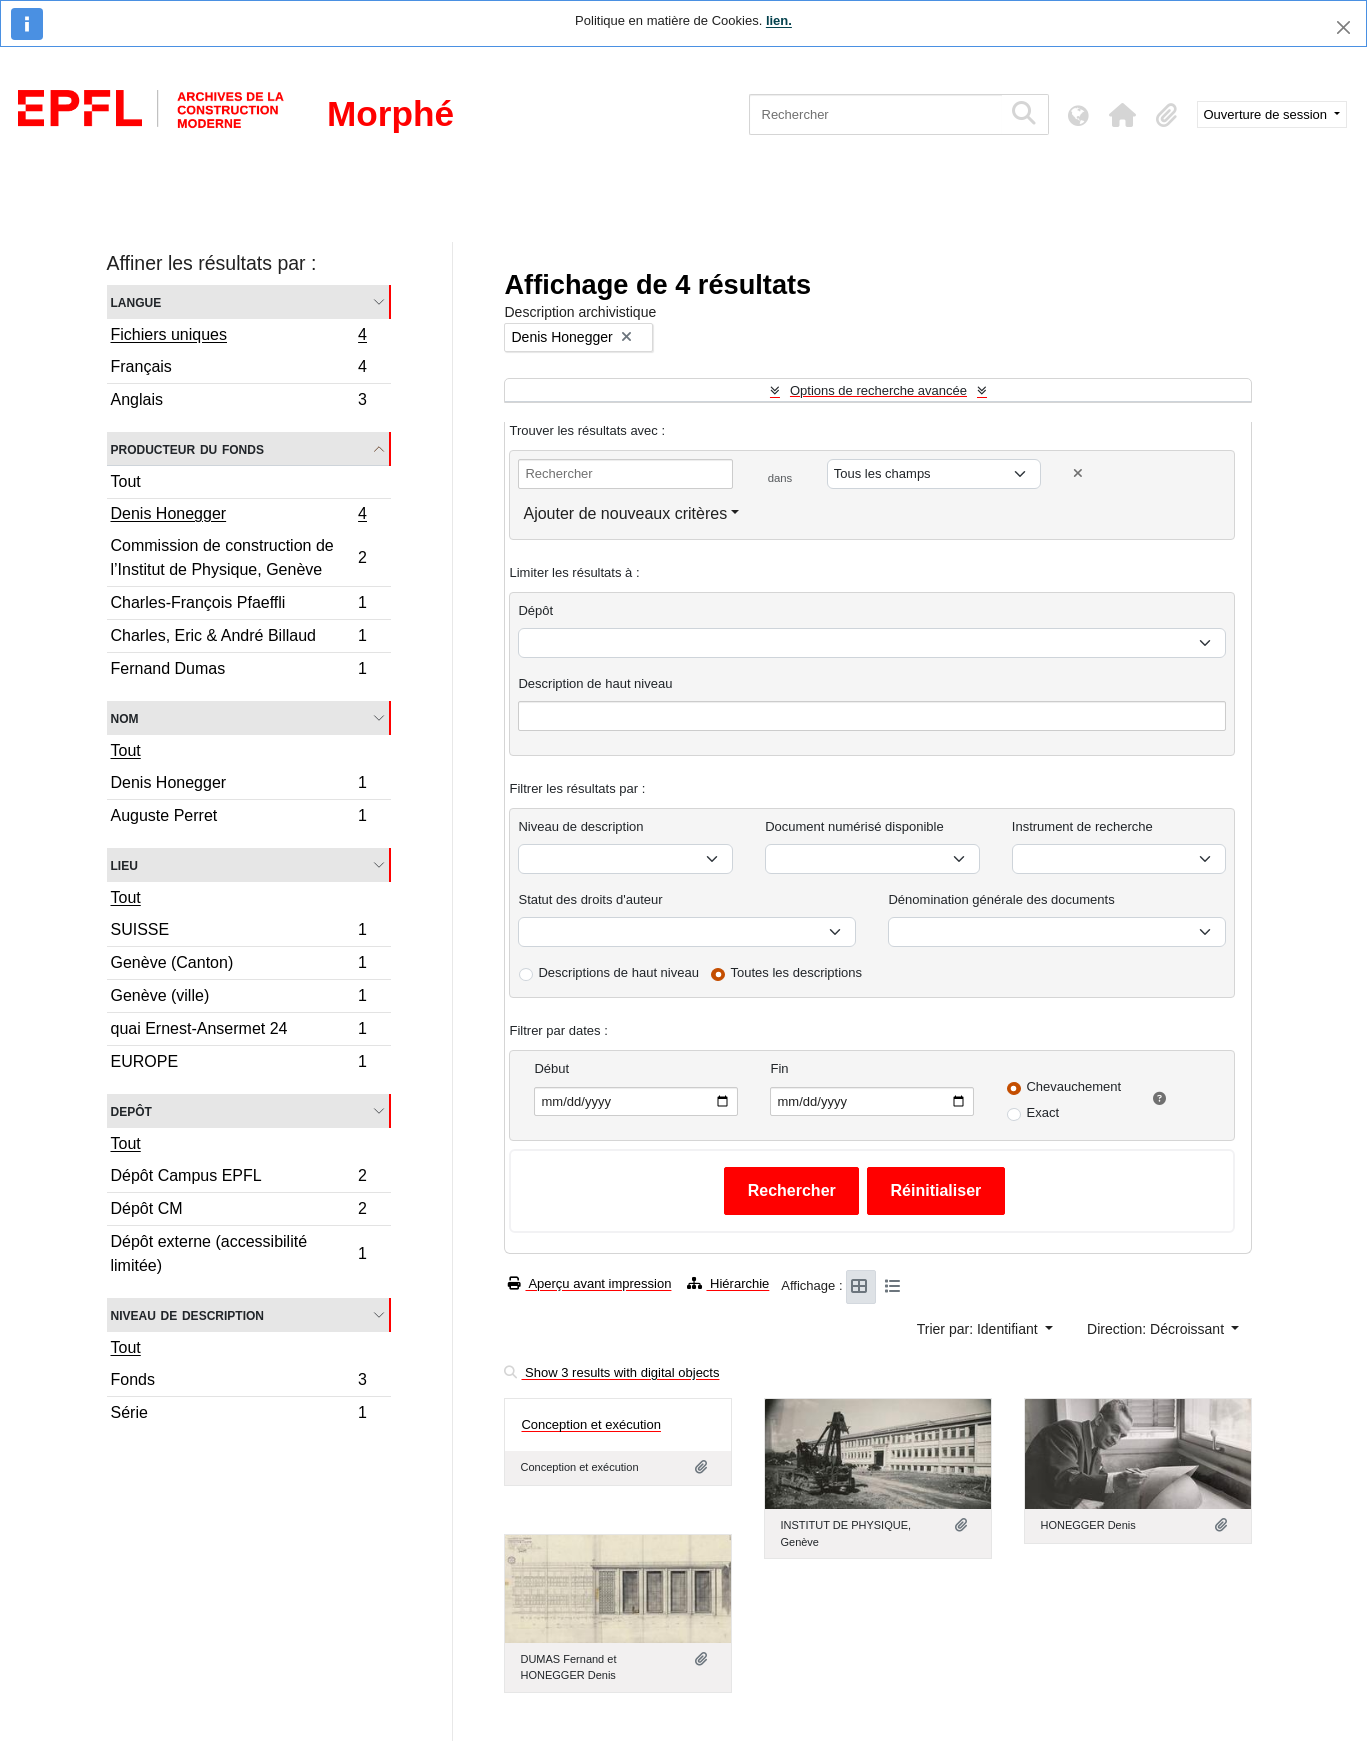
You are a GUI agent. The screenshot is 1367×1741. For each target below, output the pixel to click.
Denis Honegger (239, 516)
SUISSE (239, 932)
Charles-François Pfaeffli (239, 605)
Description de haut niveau (595, 683)
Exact (1042, 1112)
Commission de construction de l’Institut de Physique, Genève (239, 557)
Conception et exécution (590, 1424)
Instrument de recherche (1082, 826)
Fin (779, 1068)
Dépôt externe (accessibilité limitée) (239, 1253)
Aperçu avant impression (589, 1283)
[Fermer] (1343, 27)
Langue (136, 301)
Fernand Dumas (239, 671)
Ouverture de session (1267, 114)
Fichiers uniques (239, 337)
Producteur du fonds (187, 448)
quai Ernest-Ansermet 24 (239, 1031)
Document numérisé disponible (854, 826)
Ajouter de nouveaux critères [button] (625, 513)
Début (551, 1068)
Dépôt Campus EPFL (239, 1178)
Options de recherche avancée (878, 390)
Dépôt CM (239, 1211)
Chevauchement (1073, 1086)
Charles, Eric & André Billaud (239, 638)
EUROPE (239, 1064)
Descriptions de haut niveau (618, 972)
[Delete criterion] (1078, 473)
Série (239, 1415)
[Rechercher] (875, 114)
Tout (126, 481)
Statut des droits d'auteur (590, 899)
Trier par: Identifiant (979, 1329)
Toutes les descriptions (797, 972)
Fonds (239, 1382)
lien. (779, 20)
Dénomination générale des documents (1001, 899)
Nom (125, 717)
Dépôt (535, 610)
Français (239, 369)
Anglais (239, 402)
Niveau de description (187, 1314)
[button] (1123, 115)
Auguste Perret (239, 818)
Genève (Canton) (239, 965)
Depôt (131, 1110)
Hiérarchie (728, 1283)
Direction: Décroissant (1157, 1329)
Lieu (124, 864)
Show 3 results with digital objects (611, 1372)
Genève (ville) (239, 998)
